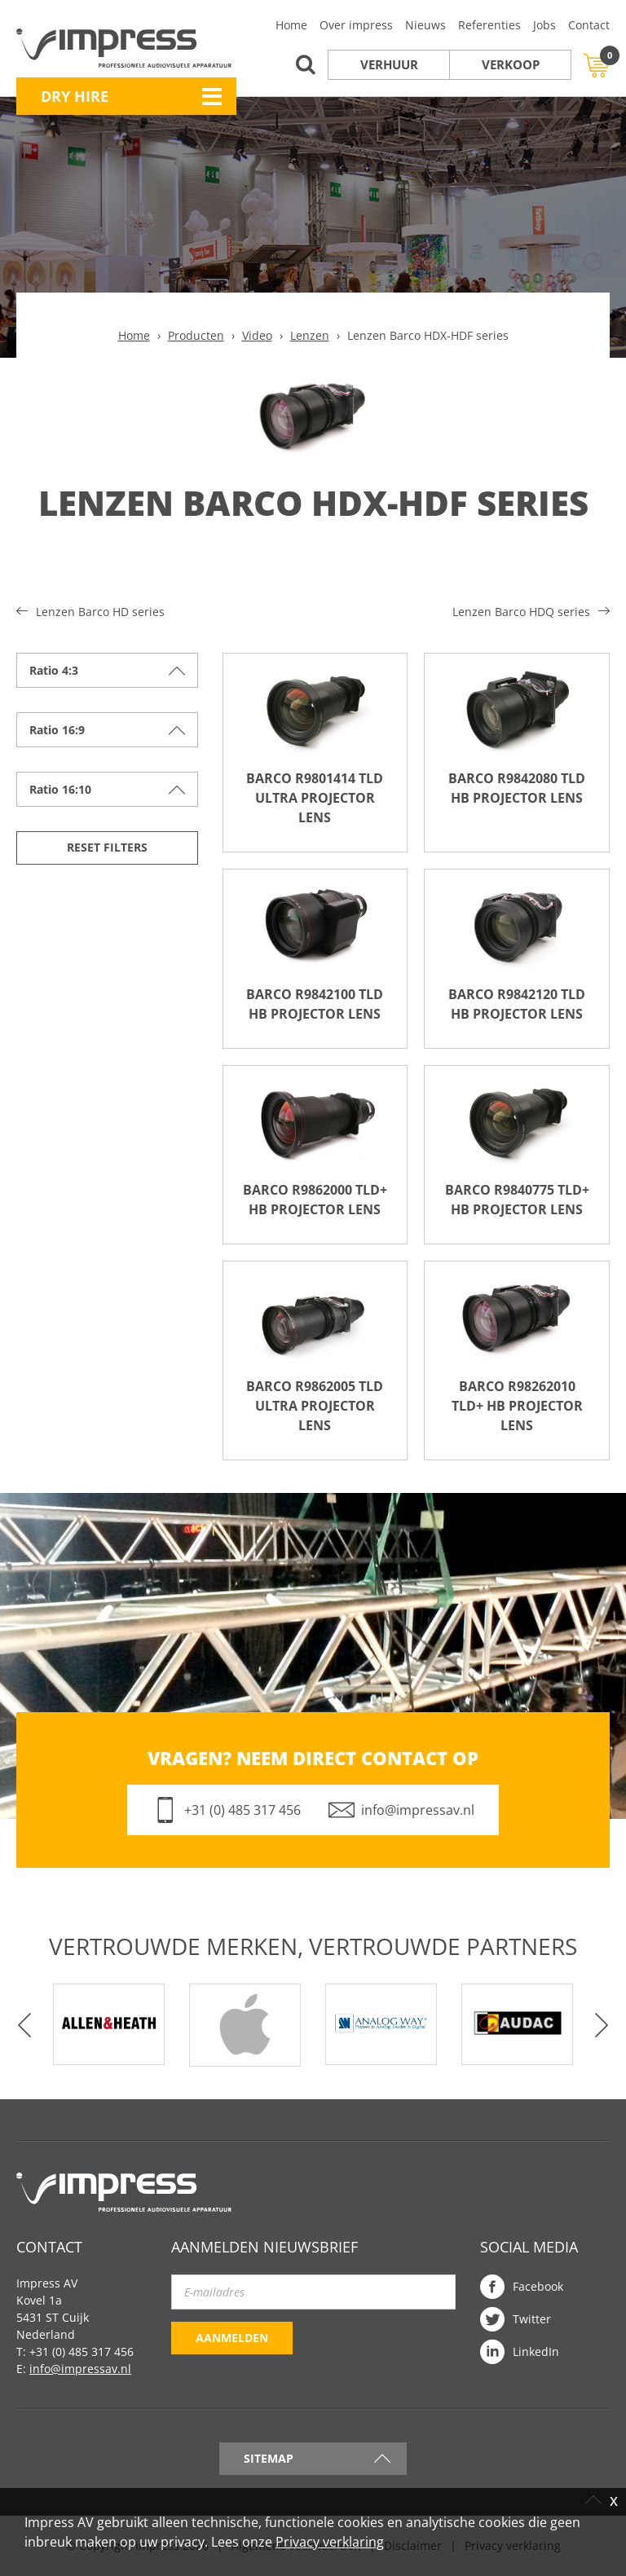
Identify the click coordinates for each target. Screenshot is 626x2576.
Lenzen (309, 335)
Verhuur (389, 64)
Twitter (532, 2319)
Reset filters (107, 847)
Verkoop (511, 64)
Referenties (489, 25)
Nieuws (425, 25)
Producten (196, 335)
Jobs (544, 25)
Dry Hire (74, 96)
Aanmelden (232, 2337)
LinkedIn (536, 2351)
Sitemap (268, 2458)
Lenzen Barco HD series (100, 611)
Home (291, 25)
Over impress (356, 25)
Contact (589, 25)
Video (257, 335)
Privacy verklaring (330, 2542)
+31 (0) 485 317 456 (242, 1810)
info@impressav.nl (417, 1810)
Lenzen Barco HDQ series (521, 611)
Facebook (538, 2286)
